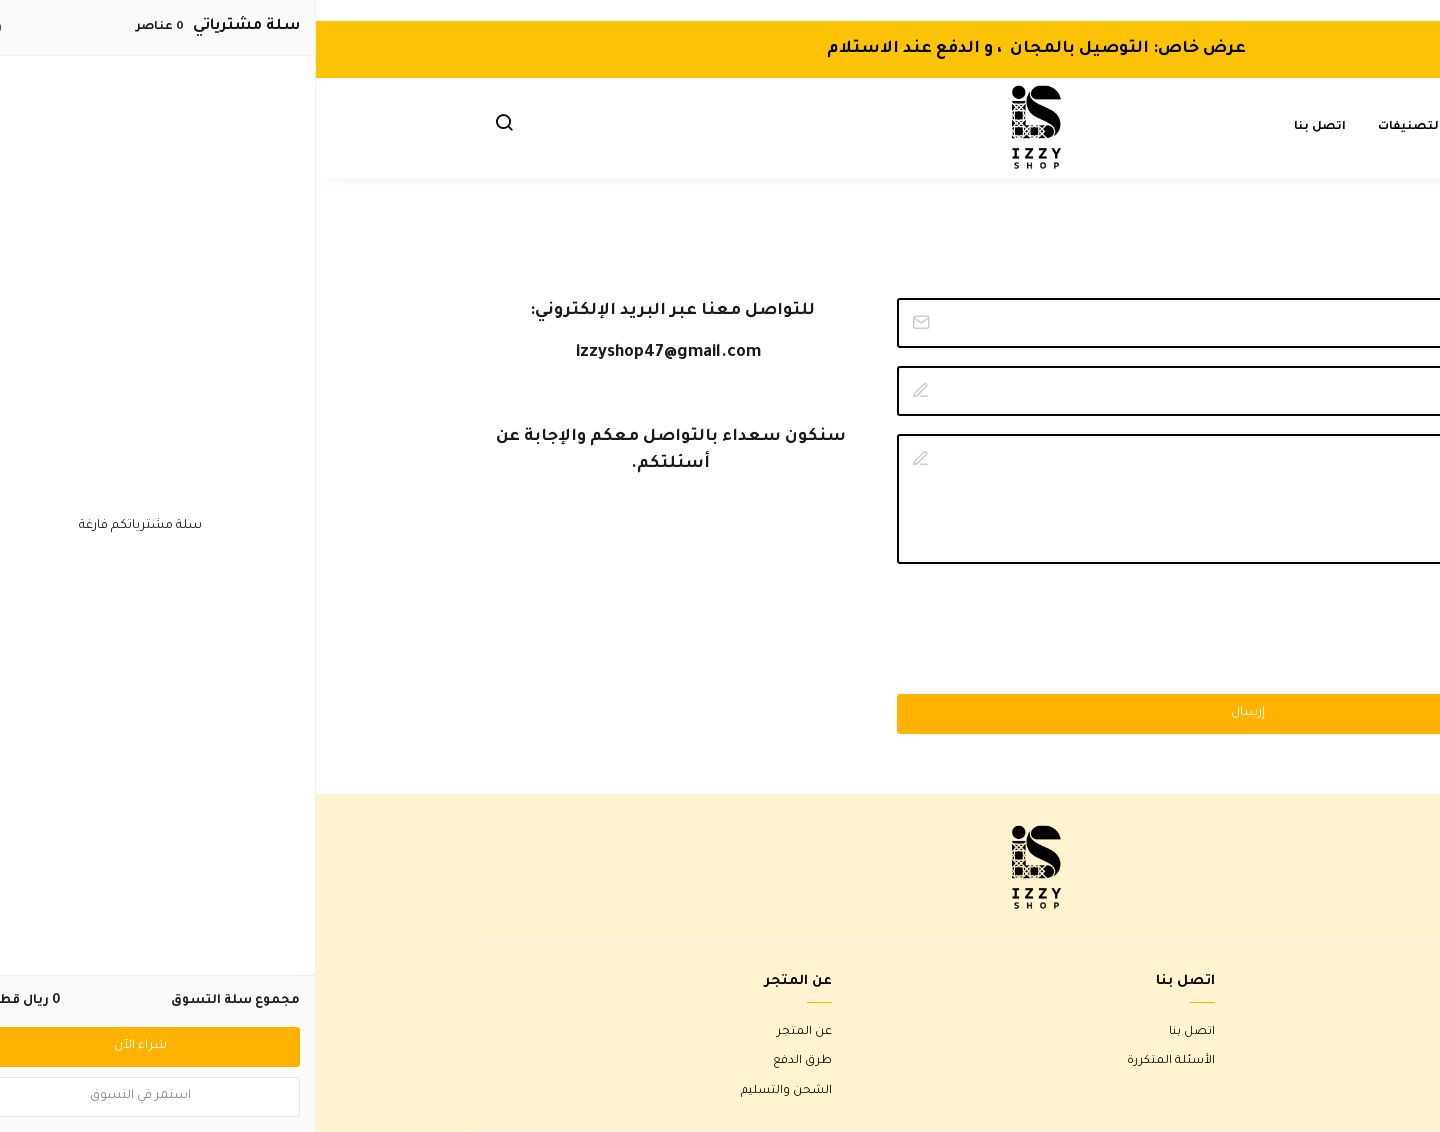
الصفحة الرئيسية (1212, 127)
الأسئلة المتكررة (855, 1061)
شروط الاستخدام (1236, 1032)
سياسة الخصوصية (1231, 1091)
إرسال (932, 713)
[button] (188, 128)
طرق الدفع (486, 1061)
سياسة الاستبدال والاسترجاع (1204, 1061)
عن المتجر (488, 1032)
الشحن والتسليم (470, 1091)
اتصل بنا (1004, 127)
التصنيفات (1094, 127)
